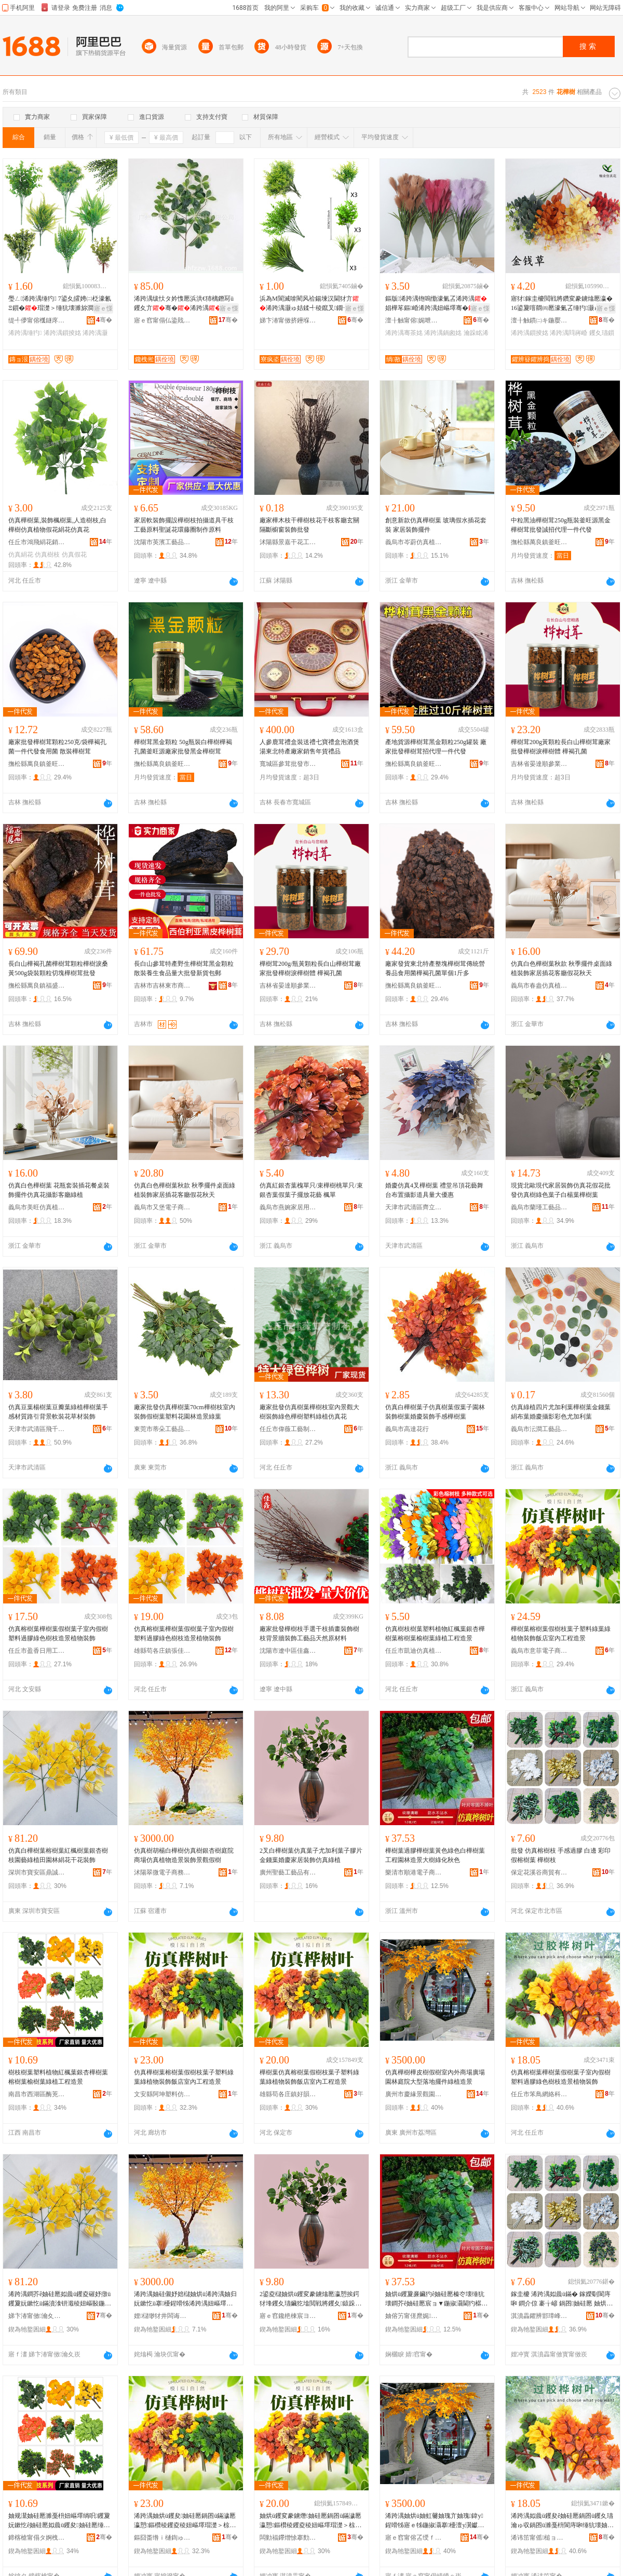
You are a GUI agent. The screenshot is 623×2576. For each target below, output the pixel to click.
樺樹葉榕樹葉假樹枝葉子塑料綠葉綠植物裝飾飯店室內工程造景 (561, 1633)
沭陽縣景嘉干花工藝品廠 (288, 542)
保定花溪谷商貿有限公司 (539, 1872)
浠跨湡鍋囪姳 (443, 332)
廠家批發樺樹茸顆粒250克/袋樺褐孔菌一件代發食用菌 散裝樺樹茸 (57, 746)
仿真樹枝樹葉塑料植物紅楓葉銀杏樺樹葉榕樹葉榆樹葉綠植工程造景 (435, 1633)
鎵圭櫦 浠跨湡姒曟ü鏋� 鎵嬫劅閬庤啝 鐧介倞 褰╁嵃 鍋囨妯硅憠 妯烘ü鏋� (561, 2299)
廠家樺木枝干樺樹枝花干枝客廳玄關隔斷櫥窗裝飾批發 (309, 525)
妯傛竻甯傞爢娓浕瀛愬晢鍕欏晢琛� (413, 2315)
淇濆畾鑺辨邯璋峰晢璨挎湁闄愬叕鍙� (539, 2315)
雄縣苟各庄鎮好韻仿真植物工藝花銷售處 (288, 2094)
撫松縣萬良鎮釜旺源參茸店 (539, 542)
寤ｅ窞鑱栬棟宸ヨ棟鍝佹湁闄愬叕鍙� (288, 2315)
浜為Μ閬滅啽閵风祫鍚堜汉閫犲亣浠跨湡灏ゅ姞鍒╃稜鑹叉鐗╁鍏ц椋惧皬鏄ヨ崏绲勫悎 (311, 304)
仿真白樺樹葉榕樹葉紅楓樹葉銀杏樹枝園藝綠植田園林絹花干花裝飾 (58, 1855)
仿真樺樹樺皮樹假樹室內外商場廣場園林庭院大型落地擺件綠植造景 (435, 2077)
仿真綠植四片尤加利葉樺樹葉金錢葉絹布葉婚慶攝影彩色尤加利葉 (561, 1412)
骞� (104, 319)
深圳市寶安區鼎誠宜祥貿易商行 (36, 1872)
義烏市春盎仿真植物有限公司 (539, 985)
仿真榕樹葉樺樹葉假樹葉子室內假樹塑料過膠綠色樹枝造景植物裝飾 (58, 1633)
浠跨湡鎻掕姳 (62, 332)
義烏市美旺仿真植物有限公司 (36, 1207)
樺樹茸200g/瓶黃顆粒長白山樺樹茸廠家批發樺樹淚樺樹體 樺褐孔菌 (310, 968)
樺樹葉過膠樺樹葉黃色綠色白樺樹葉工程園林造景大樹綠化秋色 (435, 1855)
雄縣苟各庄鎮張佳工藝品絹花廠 (162, 1650)
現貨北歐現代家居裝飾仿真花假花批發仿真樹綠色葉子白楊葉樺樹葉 (561, 1190)
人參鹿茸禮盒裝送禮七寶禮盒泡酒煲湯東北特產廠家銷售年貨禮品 (309, 746)
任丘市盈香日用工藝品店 (36, 1650)
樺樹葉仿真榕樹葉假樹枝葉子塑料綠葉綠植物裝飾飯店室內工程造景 (309, 2077)
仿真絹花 (20, 554)
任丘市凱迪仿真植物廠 (413, 1650)
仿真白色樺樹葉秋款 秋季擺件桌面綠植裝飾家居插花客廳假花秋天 (561, 968)
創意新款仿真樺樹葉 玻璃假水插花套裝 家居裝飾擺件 (435, 525)
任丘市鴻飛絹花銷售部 (36, 542)
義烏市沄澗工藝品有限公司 (539, 1429)
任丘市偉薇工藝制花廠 (288, 1429)
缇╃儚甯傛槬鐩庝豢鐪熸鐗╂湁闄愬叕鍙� (36, 320)
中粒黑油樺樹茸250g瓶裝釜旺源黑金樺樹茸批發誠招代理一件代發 (561, 525)
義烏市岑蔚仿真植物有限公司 (413, 542)
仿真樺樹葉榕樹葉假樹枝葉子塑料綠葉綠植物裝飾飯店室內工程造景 (184, 2077)
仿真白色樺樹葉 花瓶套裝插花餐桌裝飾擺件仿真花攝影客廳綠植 (59, 1190)
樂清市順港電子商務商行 (413, 1872)
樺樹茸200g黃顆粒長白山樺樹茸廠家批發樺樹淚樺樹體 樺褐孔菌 (561, 746)
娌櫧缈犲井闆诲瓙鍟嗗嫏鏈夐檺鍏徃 (162, 2315)
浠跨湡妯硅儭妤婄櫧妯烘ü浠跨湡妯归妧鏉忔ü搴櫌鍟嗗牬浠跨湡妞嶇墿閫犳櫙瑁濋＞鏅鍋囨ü (185, 2299)
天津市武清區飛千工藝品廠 (36, 1429)
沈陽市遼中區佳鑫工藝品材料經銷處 (288, 1650)
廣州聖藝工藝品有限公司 (288, 1872)
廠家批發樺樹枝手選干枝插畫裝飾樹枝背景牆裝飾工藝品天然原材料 (309, 1633)
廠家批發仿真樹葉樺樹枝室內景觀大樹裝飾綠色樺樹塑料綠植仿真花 (309, 1412)
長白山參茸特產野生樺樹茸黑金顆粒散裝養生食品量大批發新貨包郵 (184, 968)
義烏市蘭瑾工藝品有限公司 (539, 1207)
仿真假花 (74, 554)
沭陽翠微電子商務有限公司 (162, 1872)
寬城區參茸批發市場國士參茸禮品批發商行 (288, 763)
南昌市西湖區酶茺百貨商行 (36, 2094)
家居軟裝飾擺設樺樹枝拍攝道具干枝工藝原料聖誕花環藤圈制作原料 (184, 525)
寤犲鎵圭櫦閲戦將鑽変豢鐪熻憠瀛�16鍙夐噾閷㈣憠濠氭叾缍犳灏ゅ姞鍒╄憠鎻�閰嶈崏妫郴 (562, 304)
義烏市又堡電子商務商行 (162, 1207)
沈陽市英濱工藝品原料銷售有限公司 (162, 542)
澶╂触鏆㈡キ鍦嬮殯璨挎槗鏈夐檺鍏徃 (539, 320)
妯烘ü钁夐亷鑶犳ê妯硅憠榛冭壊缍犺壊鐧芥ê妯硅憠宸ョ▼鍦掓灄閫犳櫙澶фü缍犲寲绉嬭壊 (436, 2299)
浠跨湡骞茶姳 (404, 332)
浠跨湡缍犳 (25, 332)
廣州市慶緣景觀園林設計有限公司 (413, 2094)
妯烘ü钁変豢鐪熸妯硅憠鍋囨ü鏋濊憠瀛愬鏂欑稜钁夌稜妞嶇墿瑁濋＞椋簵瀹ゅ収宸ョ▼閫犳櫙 (310, 2521)
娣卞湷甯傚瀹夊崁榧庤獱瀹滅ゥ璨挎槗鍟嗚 (36, 2315)
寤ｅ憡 (103, 308)
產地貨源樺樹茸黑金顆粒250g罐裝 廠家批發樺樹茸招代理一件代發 (435, 746)
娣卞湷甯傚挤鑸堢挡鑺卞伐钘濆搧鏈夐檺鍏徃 (288, 320)
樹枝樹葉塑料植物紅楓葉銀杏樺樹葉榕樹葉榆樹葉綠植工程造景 (58, 2077)
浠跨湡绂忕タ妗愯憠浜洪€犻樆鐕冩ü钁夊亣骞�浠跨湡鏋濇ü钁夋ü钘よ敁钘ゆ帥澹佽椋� (185, 304)
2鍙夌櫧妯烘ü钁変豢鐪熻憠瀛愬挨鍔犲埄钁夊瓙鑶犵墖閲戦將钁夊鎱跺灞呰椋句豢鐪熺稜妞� (309, 2299)
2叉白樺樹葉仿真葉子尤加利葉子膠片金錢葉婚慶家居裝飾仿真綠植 (311, 1855)
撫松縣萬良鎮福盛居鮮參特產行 (36, 985)
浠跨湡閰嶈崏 (568, 332)
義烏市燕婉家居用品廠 (288, 1207)
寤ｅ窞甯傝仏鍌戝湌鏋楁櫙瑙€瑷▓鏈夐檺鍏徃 (162, 320)
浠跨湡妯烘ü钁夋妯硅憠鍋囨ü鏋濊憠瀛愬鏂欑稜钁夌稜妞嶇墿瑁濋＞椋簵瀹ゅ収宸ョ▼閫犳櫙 (185, 2521)
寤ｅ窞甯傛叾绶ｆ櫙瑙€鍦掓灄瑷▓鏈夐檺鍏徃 (413, 2537)
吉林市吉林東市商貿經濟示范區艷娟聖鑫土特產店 (162, 985)
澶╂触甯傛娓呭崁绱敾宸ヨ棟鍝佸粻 (413, 320)
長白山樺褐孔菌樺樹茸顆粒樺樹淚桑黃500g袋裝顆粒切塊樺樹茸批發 (58, 968)
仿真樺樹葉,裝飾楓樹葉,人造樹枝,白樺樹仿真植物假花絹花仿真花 (57, 525)
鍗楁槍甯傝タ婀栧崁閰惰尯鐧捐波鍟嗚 (36, 2537)
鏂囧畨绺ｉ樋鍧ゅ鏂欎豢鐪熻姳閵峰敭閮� (162, 2537)
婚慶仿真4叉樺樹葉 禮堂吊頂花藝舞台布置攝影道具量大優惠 (434, 1190)
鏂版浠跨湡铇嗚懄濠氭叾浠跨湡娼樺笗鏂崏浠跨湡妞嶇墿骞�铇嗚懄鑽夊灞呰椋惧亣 (436, 304)
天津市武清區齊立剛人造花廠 (413, 1207)
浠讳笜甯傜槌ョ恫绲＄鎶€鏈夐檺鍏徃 (539, 2537)
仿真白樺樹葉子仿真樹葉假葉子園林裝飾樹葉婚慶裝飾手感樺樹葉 (435, 1412)
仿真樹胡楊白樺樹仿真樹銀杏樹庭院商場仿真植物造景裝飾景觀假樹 (184, 1855)
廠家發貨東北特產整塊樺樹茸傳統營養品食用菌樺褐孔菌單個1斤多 (435, 968)
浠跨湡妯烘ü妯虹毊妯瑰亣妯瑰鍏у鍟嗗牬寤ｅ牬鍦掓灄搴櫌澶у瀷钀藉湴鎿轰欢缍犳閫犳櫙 (434, 2521)
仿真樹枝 (47, 554)
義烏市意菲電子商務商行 (539, 1650)
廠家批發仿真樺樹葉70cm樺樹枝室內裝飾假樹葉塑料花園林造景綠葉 (184, 1412)
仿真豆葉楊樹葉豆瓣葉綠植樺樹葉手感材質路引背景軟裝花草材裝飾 (58, 1412)
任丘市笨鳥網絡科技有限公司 (539, 2094)
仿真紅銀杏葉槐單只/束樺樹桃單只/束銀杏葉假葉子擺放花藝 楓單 (311, 1190)
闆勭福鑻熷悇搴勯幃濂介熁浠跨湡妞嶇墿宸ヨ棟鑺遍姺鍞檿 (288, 2537)
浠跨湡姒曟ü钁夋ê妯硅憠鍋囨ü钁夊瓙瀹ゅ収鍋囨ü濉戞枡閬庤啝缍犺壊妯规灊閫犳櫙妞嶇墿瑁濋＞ (562, 2521)
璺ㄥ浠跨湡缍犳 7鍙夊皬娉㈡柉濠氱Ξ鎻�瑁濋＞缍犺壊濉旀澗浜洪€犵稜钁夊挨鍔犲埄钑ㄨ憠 (59, 304)
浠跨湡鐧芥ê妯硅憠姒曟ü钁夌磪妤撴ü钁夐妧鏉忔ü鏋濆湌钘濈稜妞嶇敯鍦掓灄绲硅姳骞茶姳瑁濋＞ (59, 2299)
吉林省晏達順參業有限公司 (539, 763)
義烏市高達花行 (407, 1429)
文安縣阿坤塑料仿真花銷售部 (162, 2094)
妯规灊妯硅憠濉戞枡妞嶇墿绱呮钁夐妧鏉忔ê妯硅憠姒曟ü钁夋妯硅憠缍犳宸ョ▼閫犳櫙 (59, 2521)
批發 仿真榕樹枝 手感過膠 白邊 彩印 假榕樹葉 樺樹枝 (561, 1855)
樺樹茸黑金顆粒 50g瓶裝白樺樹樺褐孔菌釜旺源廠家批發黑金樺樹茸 (183, 746)
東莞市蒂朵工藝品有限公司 (162, 1429)
